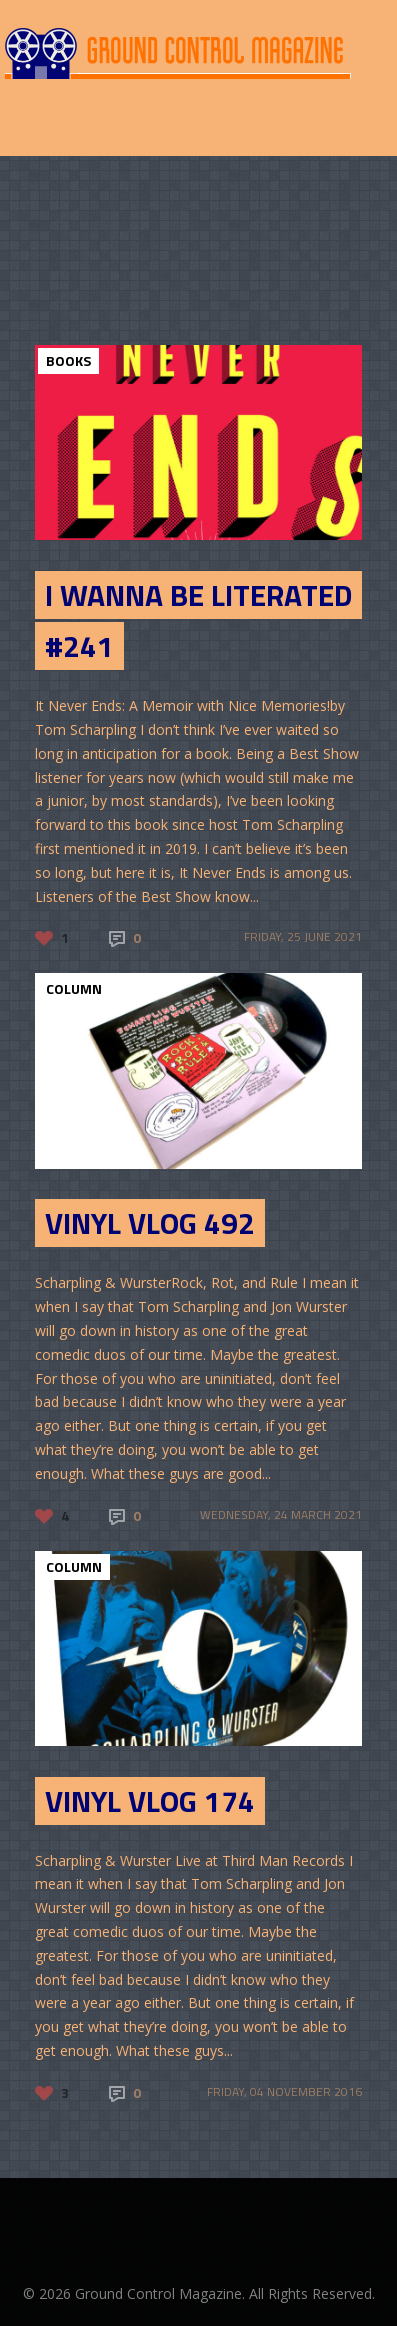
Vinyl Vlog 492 (150, 1223)
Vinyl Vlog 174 (150, 1801)
